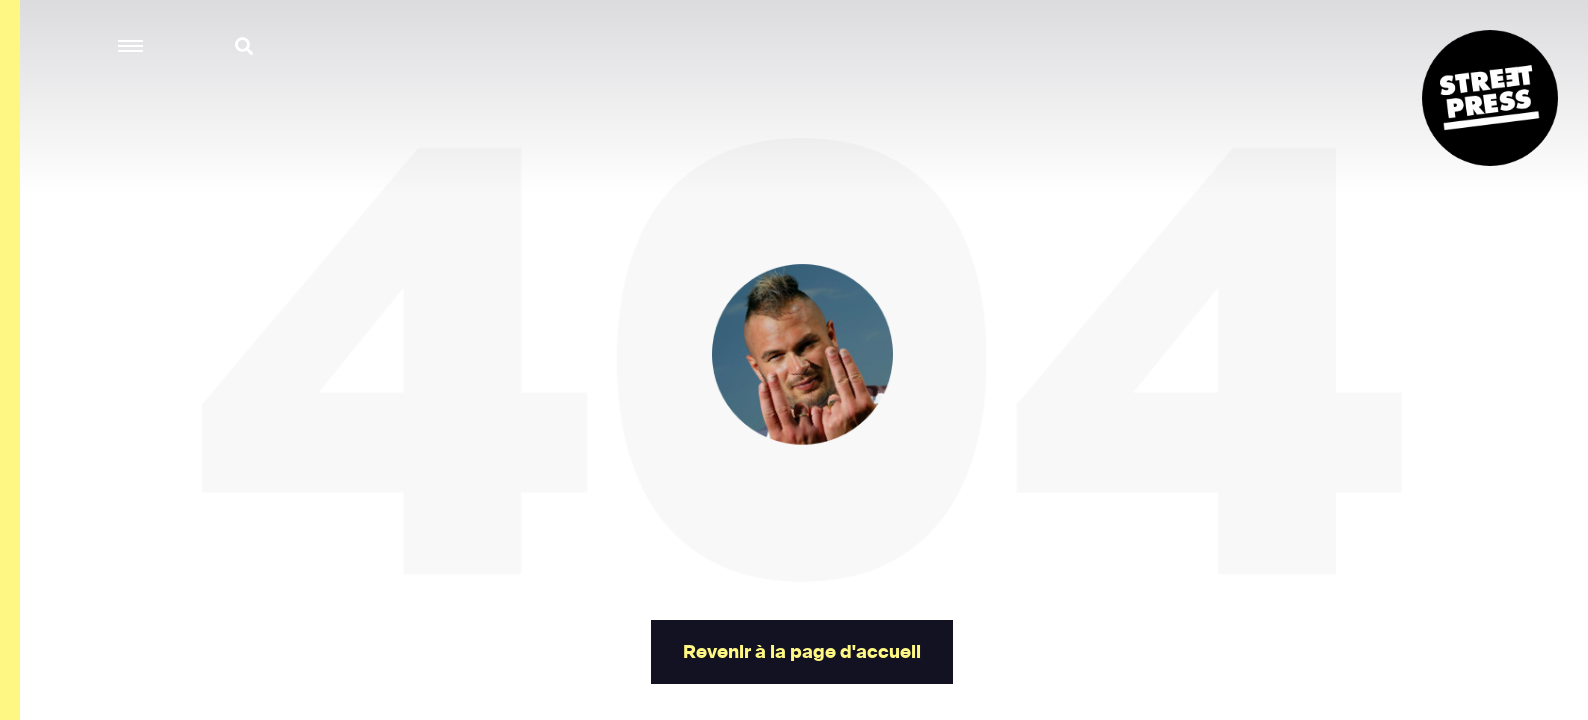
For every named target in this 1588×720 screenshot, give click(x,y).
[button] (131, 46)
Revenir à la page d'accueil (802, 652)
